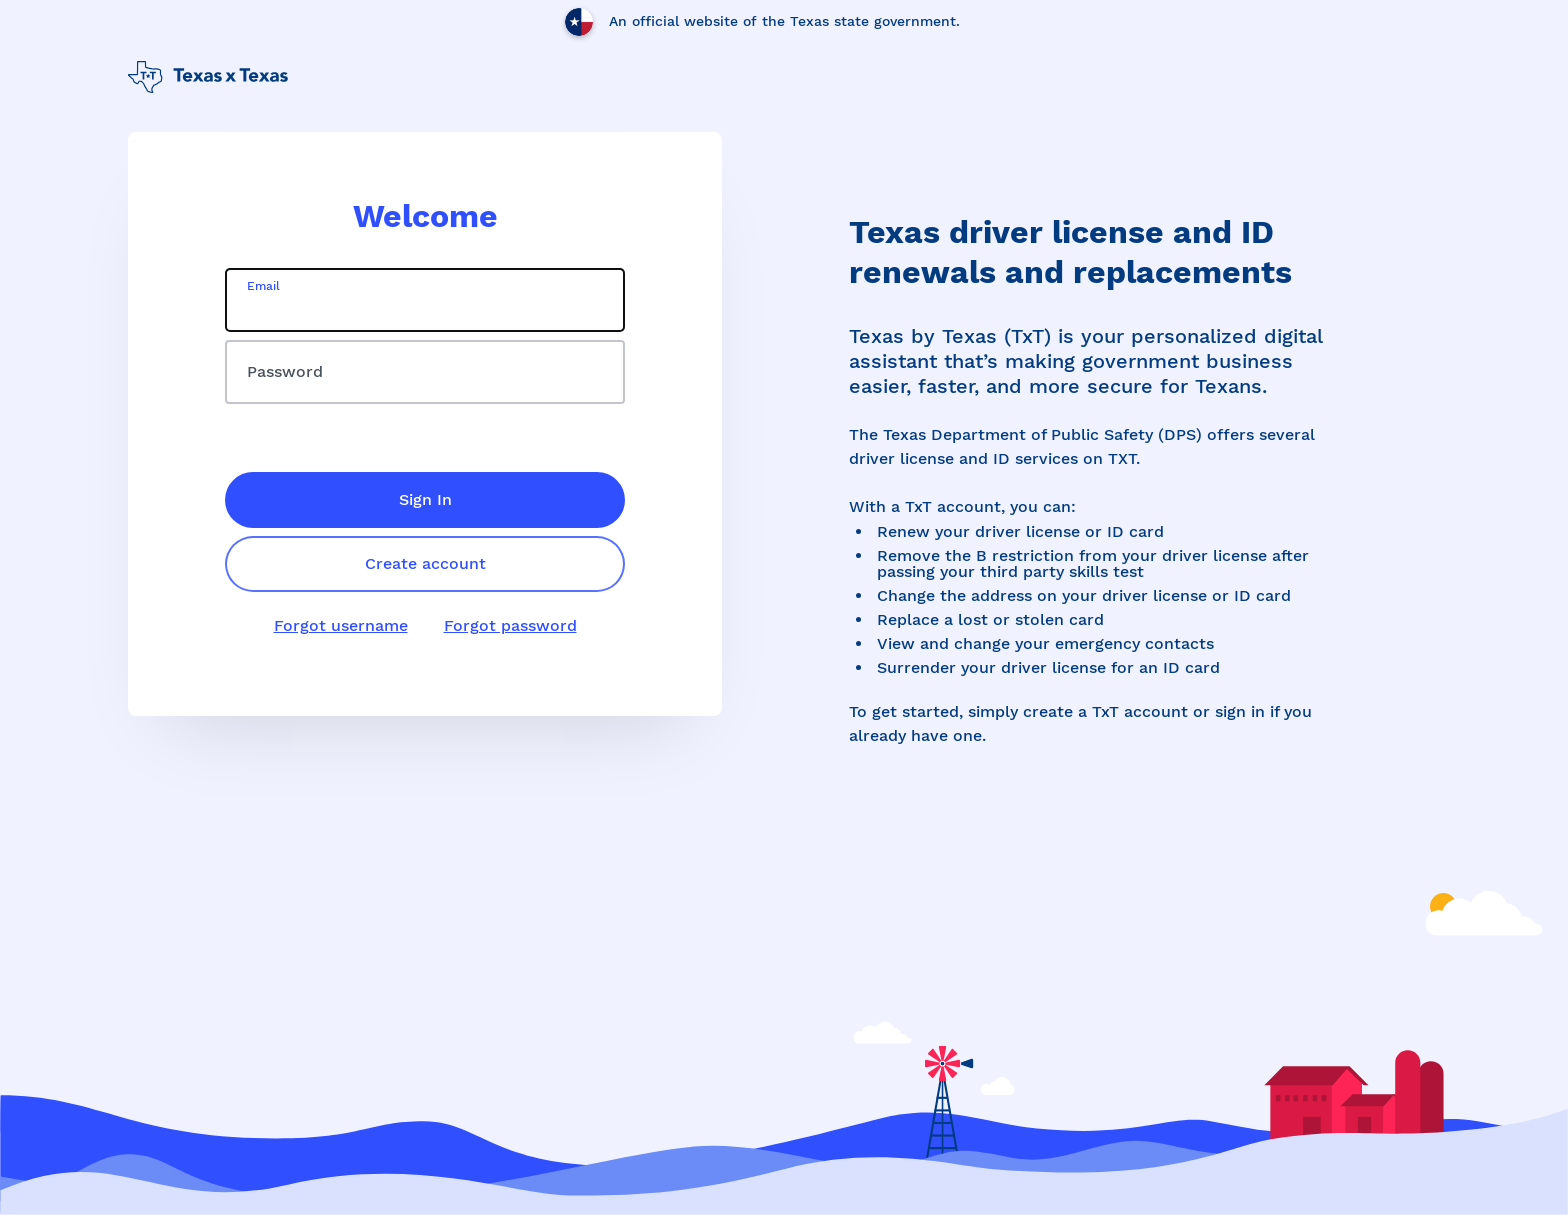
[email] (425, 300)
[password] (425, 372)
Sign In (425, 499)
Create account (425, 563)
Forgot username (341, 625)
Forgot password (510, 625)
